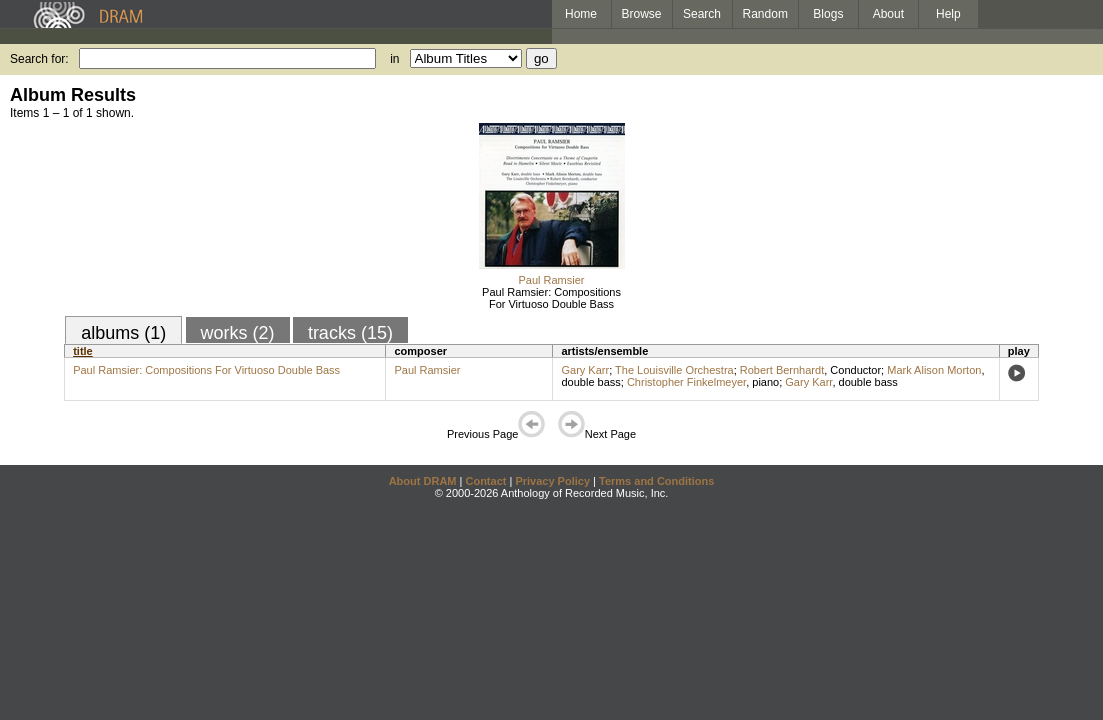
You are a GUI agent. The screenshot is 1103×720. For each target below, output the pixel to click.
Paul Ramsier (551, 280)
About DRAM (423, 481)
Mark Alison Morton (934, 370)
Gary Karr (585, 370)
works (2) (238, 333)
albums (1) (123, 333)
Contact (485, 481)
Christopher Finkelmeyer (686, 382)
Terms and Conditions (656, 481)
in (394, 59)
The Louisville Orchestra (674, 370)
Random (765, 14)
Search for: (39, 59)
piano (765, 382)
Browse (642, 14)
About (888, 14)
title (83, 351)
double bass (590, 382)
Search (702, 14)
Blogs (828, 14)
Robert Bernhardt (782, 370)
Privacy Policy (552, 481)
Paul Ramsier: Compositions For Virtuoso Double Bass (551, 298)
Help (948, 14)
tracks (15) (350, 333)
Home (581, 14)
